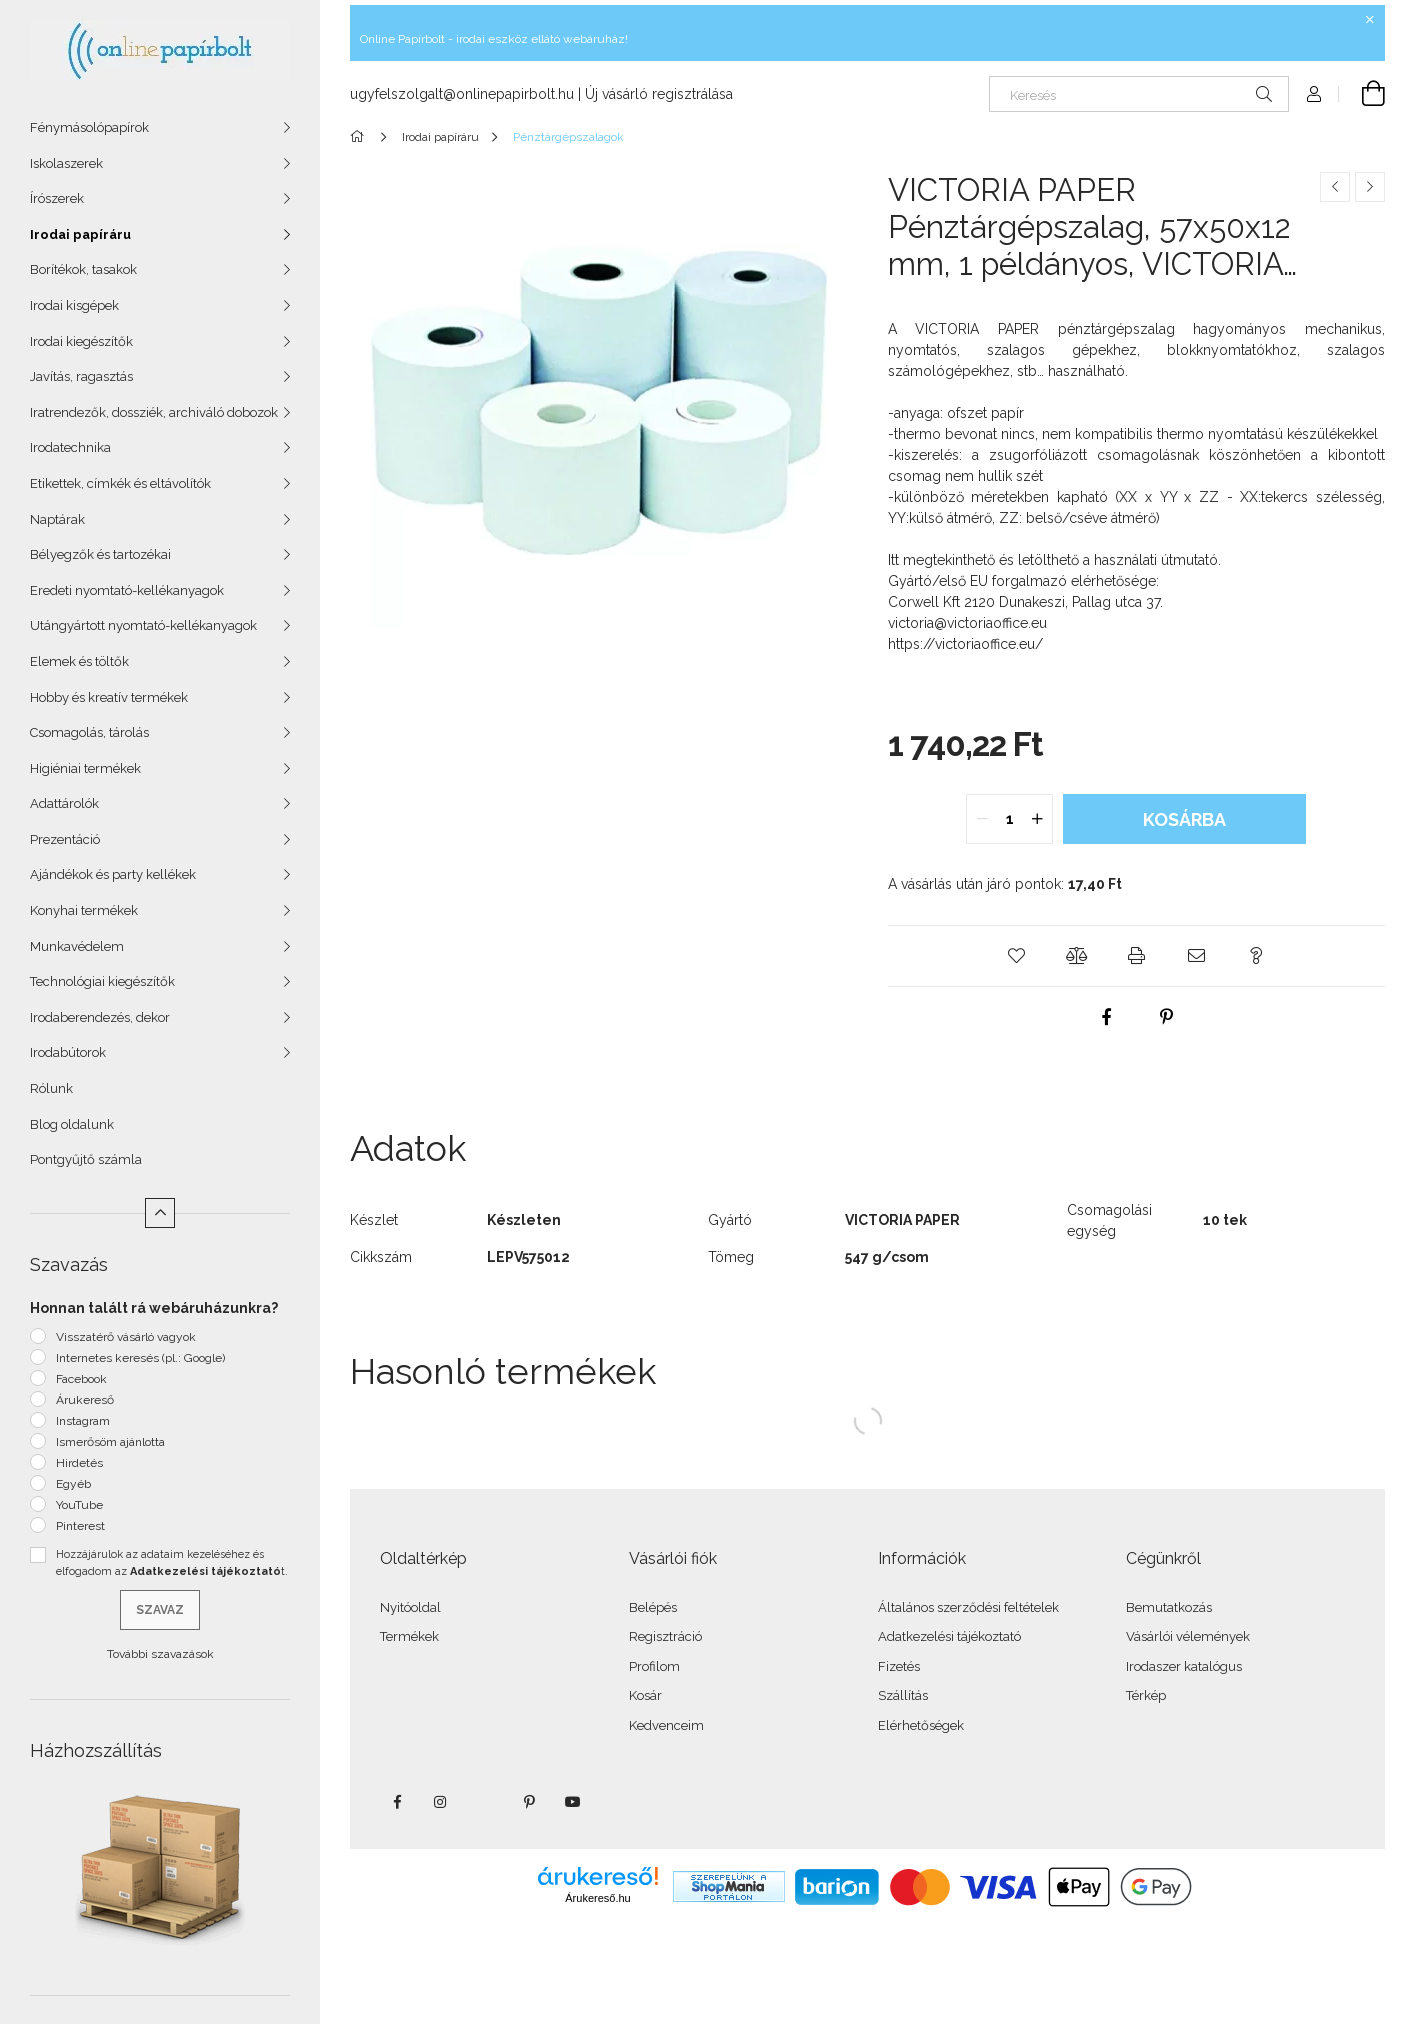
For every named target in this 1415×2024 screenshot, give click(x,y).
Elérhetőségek (921, 1725)
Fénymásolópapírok (89, 127)
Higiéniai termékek (85, 768)
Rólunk (51, 1088)
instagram (441, 1802)
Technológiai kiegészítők (102, 981)
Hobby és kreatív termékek (109, 697)
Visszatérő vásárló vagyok (126, 1337)
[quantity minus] (982, 819)
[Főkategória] (360, 137)
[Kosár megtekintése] (1362, 94)
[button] (1016, 956)
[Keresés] (1139, 94)
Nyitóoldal (410, 1607)
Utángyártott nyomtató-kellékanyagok (143, 625)
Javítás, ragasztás (81, 376)
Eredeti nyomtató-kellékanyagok (127, 590)
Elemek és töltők (79, 661)
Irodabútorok (68, 1052)
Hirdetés (79, 1463)
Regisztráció (665, 1636)
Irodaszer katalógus (1184, 1666)
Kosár (645, 1695)
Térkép (1146, 1695)
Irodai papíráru (80, 234)
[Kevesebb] (160, 1213)
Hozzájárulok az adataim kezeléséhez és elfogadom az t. (172, 1563)
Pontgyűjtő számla (86, 1159)
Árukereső (85, 1400)
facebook (397, 1802)
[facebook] (1106, 1017)
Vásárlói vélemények (1188, 1636)
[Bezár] (1370, 20)
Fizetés (899, 1666)
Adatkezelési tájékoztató (949, 1636)
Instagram (83, 1421)
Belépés (653, 1607)
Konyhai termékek (84, 910)
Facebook (81, 1379)
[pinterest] (1166, 1017)
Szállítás (903, 1695)
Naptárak (57, 519)
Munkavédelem (77, 946)
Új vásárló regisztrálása (659, 94)
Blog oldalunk (72, 1124)
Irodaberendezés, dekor (100, 1017)
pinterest (529, 1802)
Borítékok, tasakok (83, 269)
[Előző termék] (1335, 187)
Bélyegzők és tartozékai (100, 554)
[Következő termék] (1370, 187)
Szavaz (160, 1610)
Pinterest (80, 1526)
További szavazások (160, 1654)
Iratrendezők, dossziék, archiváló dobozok (154, 412)
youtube (573, 1802)
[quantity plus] (1037, 819)
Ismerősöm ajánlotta (110, 1442)
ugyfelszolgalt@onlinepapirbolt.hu (462, 94)
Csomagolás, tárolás (89, 732)
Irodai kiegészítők (81, 341)
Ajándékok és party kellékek (113, 874)
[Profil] (1314, 94)
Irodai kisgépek (74, 305)
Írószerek (57, 198)
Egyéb (73, 1484)
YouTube (79, 1505)
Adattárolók (64, 803)
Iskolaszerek (66, 163)
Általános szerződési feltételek (968, 1607)
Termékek (409, 1636)
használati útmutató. (1157, 560)
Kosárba (1184, 819)
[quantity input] (1009, 819)
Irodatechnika (70, 447)
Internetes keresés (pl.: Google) (140, 1358)
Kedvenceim (666, 1725)
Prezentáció (65, 839)
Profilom (654, 1666)
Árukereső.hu (597, 1898)
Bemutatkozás (1169, 1607)
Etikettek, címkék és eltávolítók (120, 483)
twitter (485, 1802)
